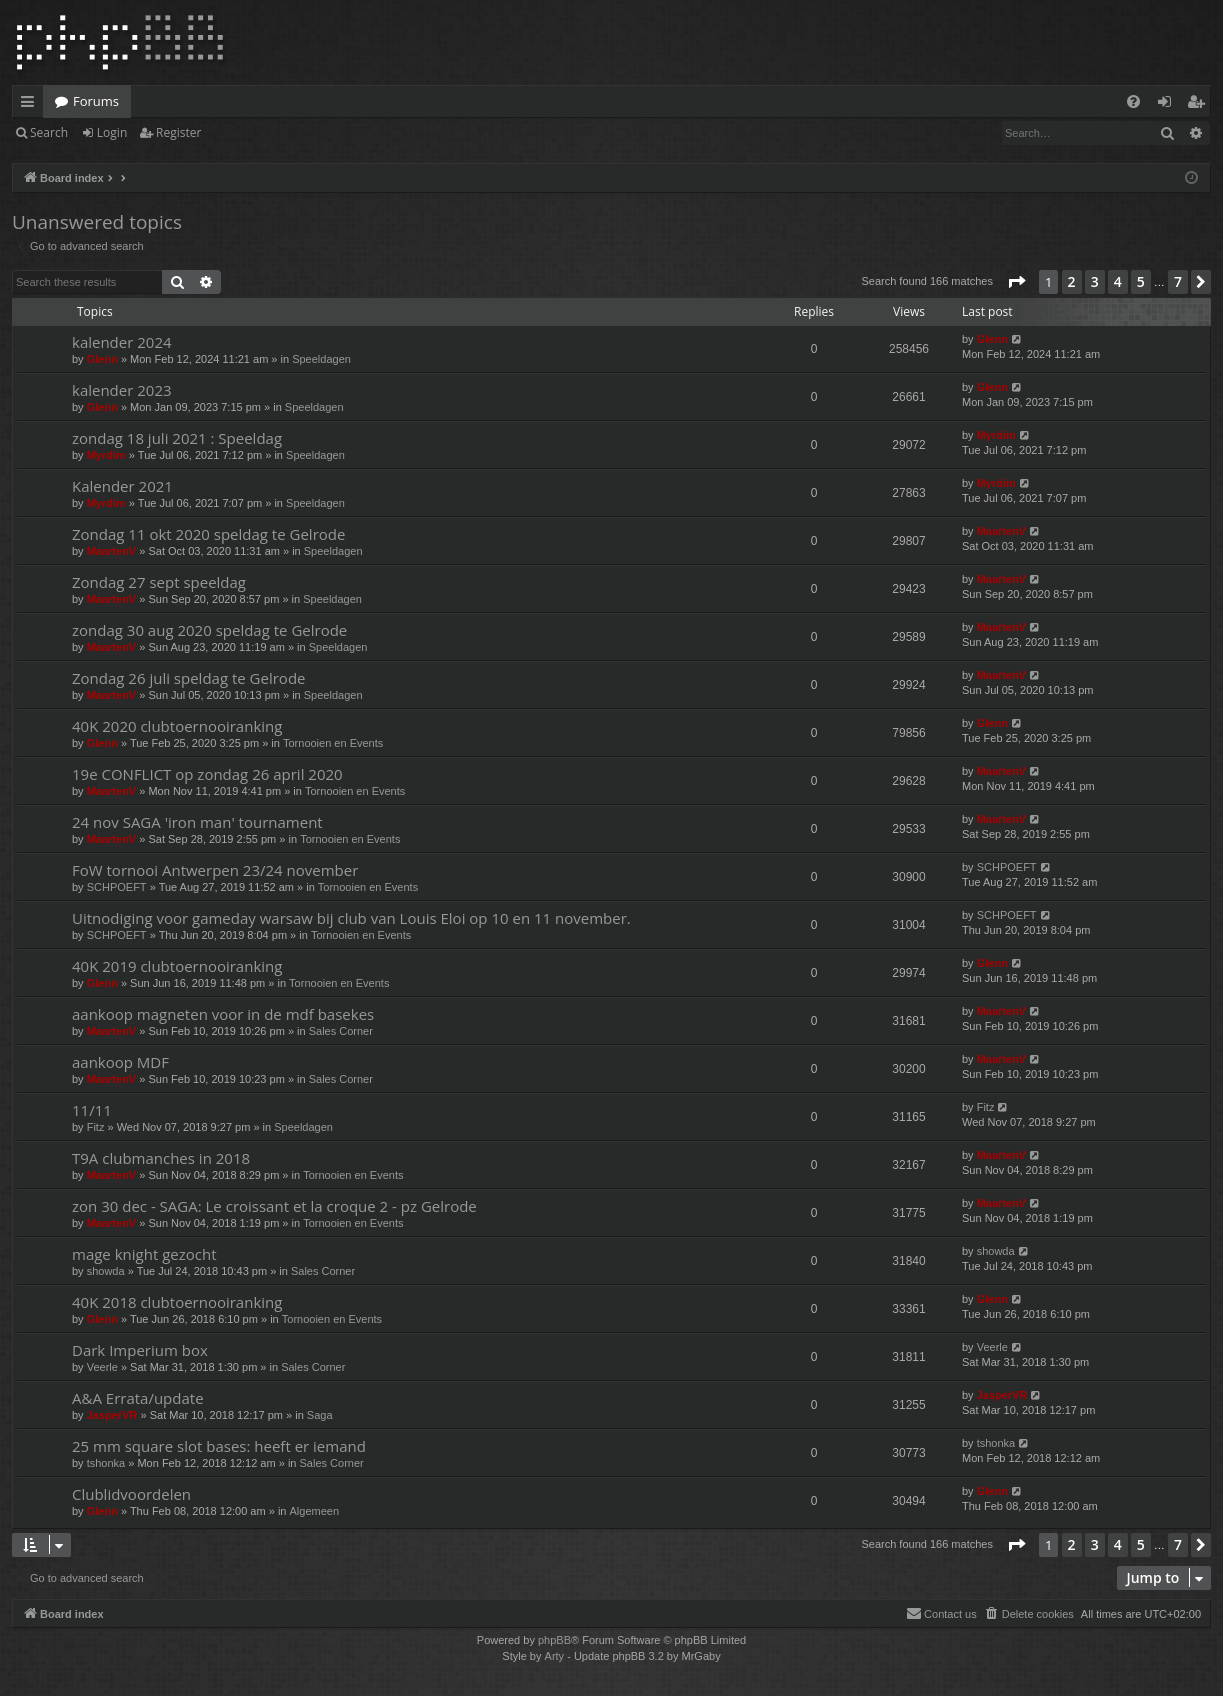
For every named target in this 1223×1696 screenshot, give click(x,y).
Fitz (96, 1127)
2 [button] (1072, 281)
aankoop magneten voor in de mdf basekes (223, 1014)
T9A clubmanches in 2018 (161, 1158)
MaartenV (112, 551)
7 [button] (1178, 281)
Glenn (102, 359)
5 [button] (1141, 281)
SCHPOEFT (117, 887)
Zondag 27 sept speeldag (159, 582)
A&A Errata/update (138, 1398)
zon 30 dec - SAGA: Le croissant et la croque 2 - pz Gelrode (274, 1206)
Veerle (102, 1367)
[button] (1016, 282)
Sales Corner (341, 1031)
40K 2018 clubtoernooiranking (177, 1302)
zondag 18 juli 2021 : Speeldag (177, 438)
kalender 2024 (122, 342)
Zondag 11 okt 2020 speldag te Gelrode (208, 534)
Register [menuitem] (1200, 105)
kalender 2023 (122, 390)
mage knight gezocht (144, 1254)
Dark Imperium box (140, 1350)
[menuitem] (1133, 101)
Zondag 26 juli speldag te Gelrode (189, 678)
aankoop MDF (120, 1062)
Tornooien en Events (333, 743)
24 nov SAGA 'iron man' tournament (197, 822)
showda (106, 1271)
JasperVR (112, 1415)
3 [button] (1095, 281)
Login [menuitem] (1168, 105)
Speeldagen (321, 359)
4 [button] (1118, 281)
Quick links (31, 105)
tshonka (106, 1463)
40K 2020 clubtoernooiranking (177, 726)
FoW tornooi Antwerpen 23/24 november (215, 870)
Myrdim (106, 455)
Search (49, 132)
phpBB (554, 1640)
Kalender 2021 (122, 486)
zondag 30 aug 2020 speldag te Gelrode (209, 630)
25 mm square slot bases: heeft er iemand (219, 1446)
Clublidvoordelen (131, 1494)
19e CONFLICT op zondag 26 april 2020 (207, 774)
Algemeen (315, 1511)
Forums (96, 101)
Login (112, 132)
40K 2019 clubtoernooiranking (177, 966)
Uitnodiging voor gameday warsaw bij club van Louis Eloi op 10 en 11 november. (351, 918)
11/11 (92, 1110)
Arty (555, 1656)
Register (178, 132)
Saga (320, 1415)
